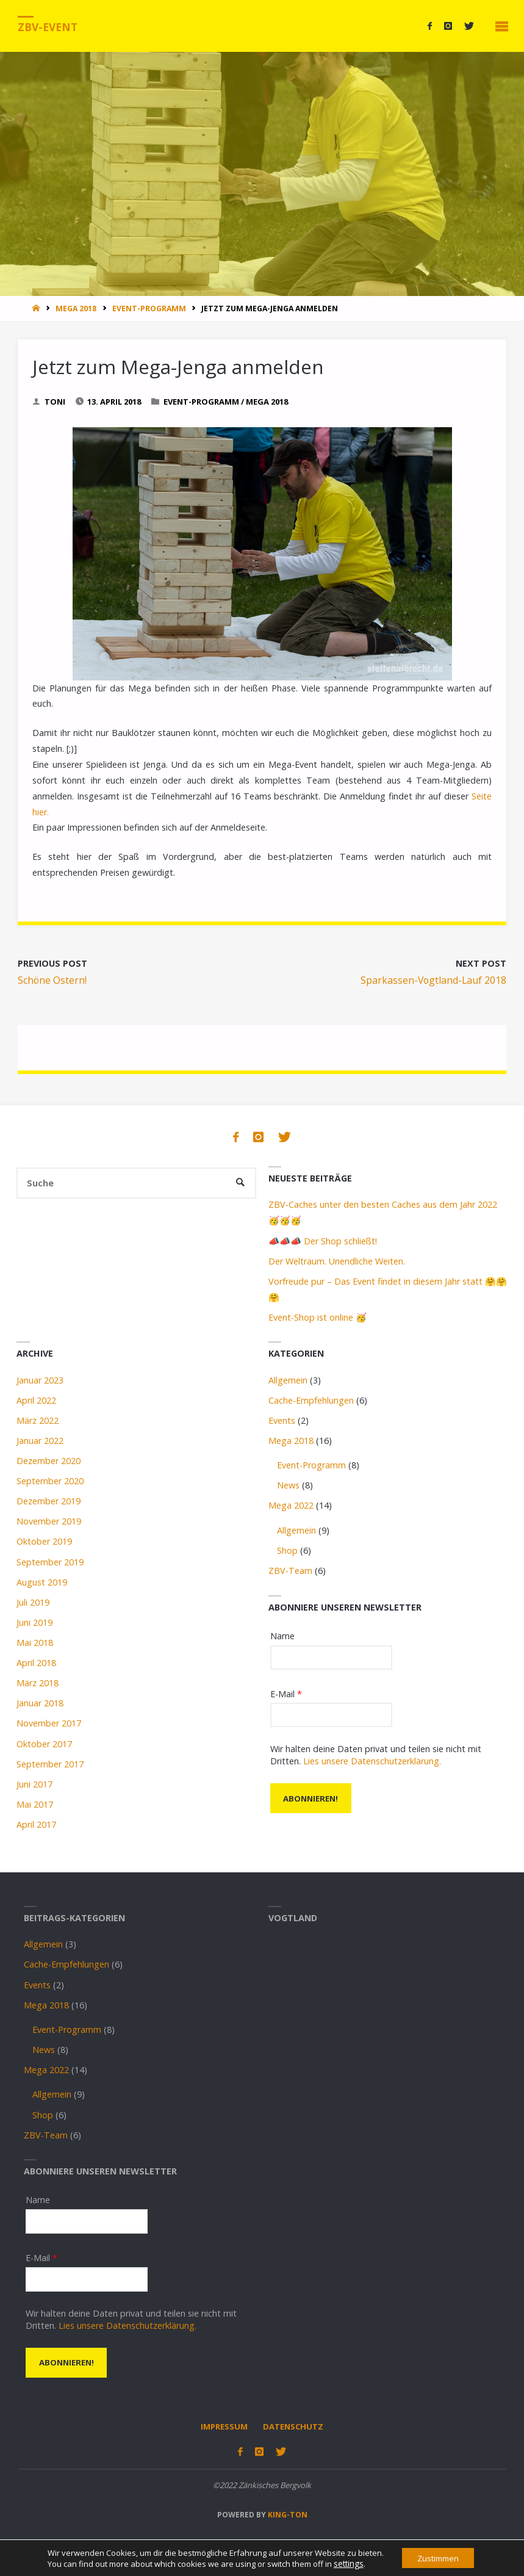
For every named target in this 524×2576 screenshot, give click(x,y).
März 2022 (37, 1420)
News (288, 1485)
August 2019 (41, 1582)
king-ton (286, 2514)
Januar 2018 (39, 1703)
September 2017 (50, 1764)
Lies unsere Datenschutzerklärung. (372, 1761)
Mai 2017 (34, 1804)
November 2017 (48, 1723)
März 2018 (37, 1683)
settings (343, 2562)
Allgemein (287, 1380)
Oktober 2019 (44, 1541)
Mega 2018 (76, 308)
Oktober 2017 (44, 1744)
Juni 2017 (34, 1784)
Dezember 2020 (48, 1461)
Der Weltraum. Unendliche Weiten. (336, 1261)
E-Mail (286, 1694)
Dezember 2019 (48, 1501)
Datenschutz (293, 2426)
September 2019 (50, 1562)
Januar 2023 (39, 1380)
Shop (287, 1550)
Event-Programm (149, 308)
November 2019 (48, 1521)
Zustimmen (438, 2557)
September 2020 (50, 1481)
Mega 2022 (291, 1505)
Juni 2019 (34, 1622)
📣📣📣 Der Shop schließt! (322, 1241)
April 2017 (36, 1824)
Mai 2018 (34, 1642)
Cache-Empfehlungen (311, 1400)
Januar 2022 (39, 1440)
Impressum (224, 2426)
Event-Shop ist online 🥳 (317, 1317)
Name (282, 1636)
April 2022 (36, 1400)
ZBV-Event (47, 27)
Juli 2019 (32, 1602)
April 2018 (36, 1663)
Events (281, 1420)
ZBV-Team (290, 1570)
